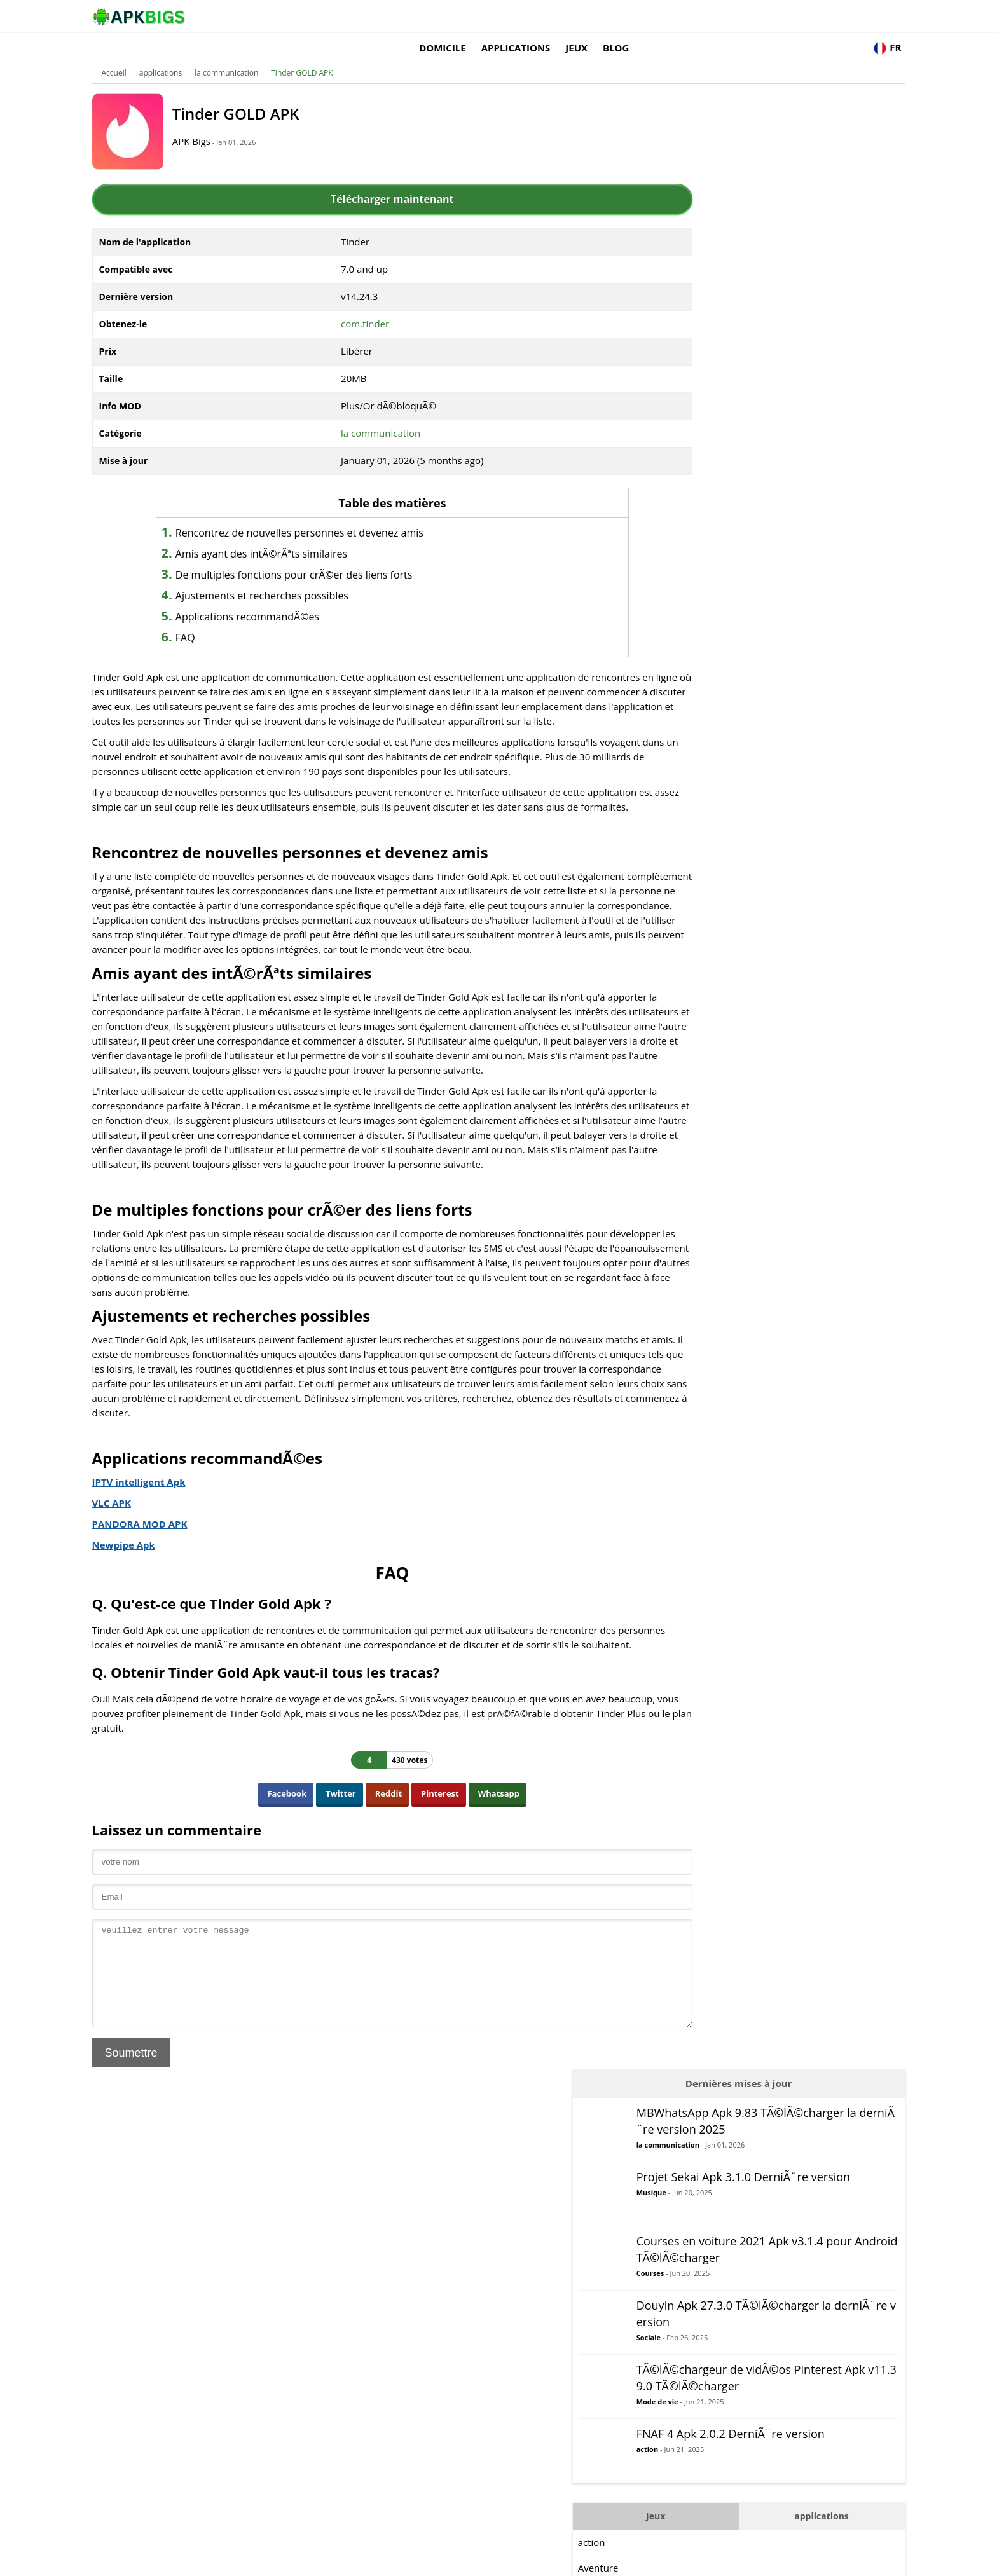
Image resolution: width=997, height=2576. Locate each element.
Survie (702, 1007)
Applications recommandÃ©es (276, 598)
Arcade (704, 651)
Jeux (736, 16)
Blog (775, 16)
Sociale (759, 385)
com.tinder (365, 304)
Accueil (139, 53)
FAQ (214, 619)
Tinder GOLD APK (327, 53)
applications (675, 16)
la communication (252, 53)
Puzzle (703, 855)
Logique (706, 778)
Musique (762, 227)
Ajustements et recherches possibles (290, 577)
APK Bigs (222, 122)
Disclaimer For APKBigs (725, 2560)
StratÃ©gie (713, 982)
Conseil (705, 677)
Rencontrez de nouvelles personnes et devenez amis (328, 514)
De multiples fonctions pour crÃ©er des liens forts (322, 556)
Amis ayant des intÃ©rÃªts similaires (290, 535)
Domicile (602, 16)
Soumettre (156, 2140)
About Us (654, 2560)
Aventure (709, 626)
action (758, 524)
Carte (701, 702)
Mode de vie (768, 463)
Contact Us (860, 2560)
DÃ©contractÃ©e (727, 728)
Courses (760, 308)
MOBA (703, 804)
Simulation (712, 931)
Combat (706, 753)
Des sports (712, 956)
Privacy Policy (804, 2560)
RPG (698, 906)
